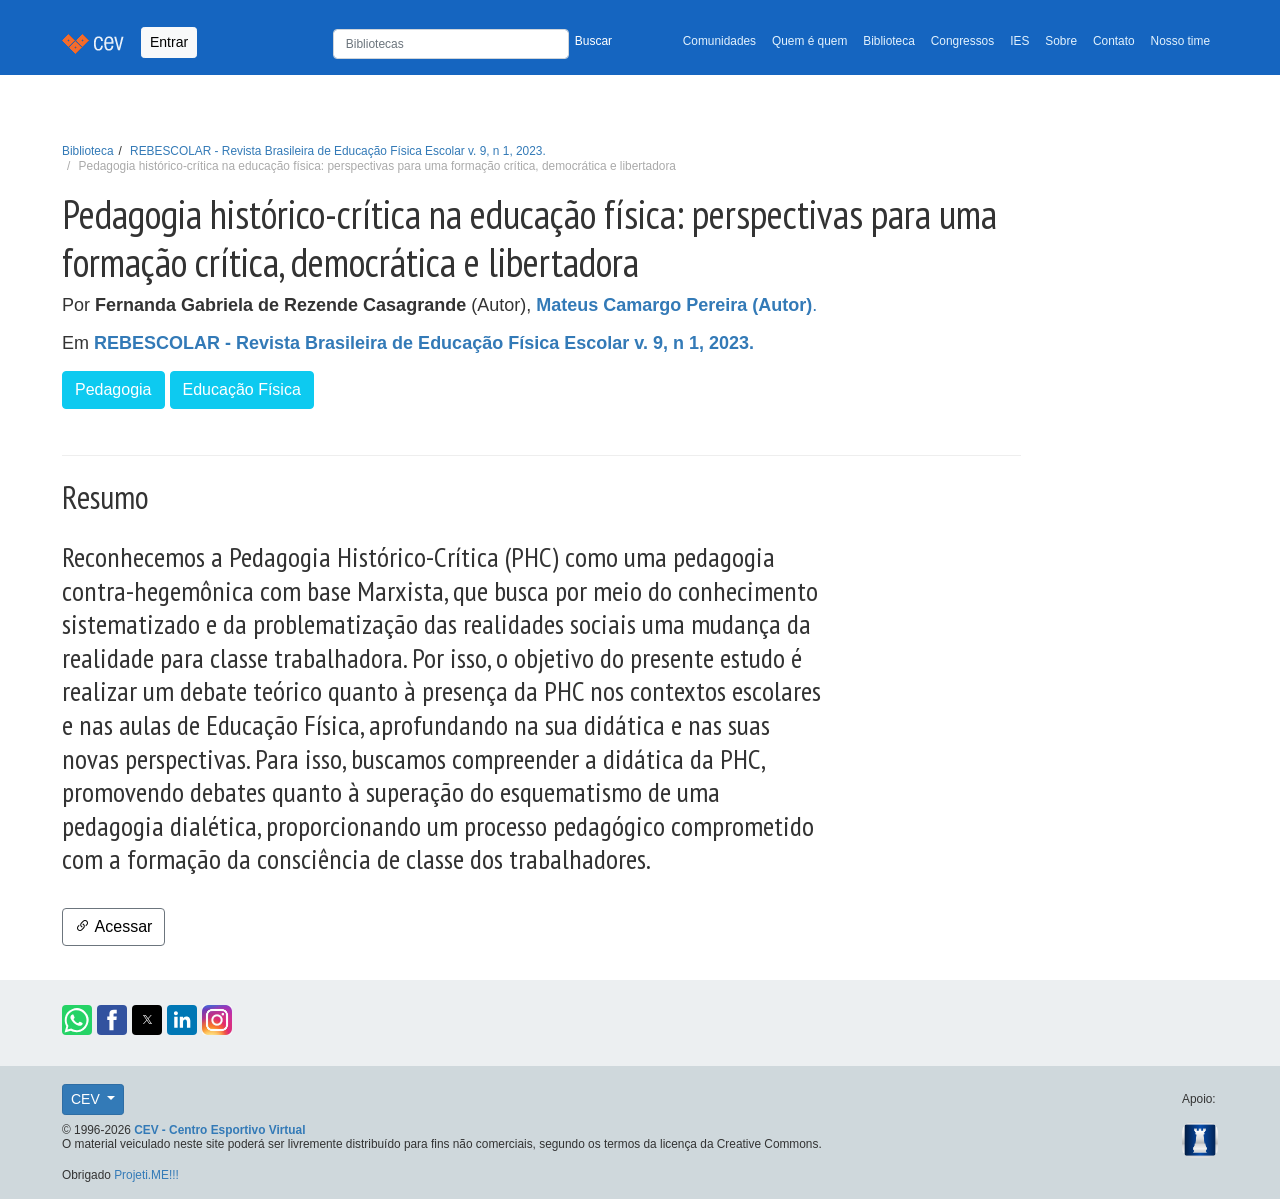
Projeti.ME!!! (146, 1175)
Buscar (593, 41)
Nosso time (1180, 41)
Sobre (1061, 41)
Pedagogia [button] (113, 389)
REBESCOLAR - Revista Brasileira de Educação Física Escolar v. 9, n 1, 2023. (338, 151)
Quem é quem (809, 41)
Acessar (113, 926)
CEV (87, 1099)
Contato (1114, 41)
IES (1019, 41)
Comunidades (719, 41)
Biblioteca (889, 41)
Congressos (962, 41)
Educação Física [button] (242, 389)
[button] (77, 1020)
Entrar (169, 42)
